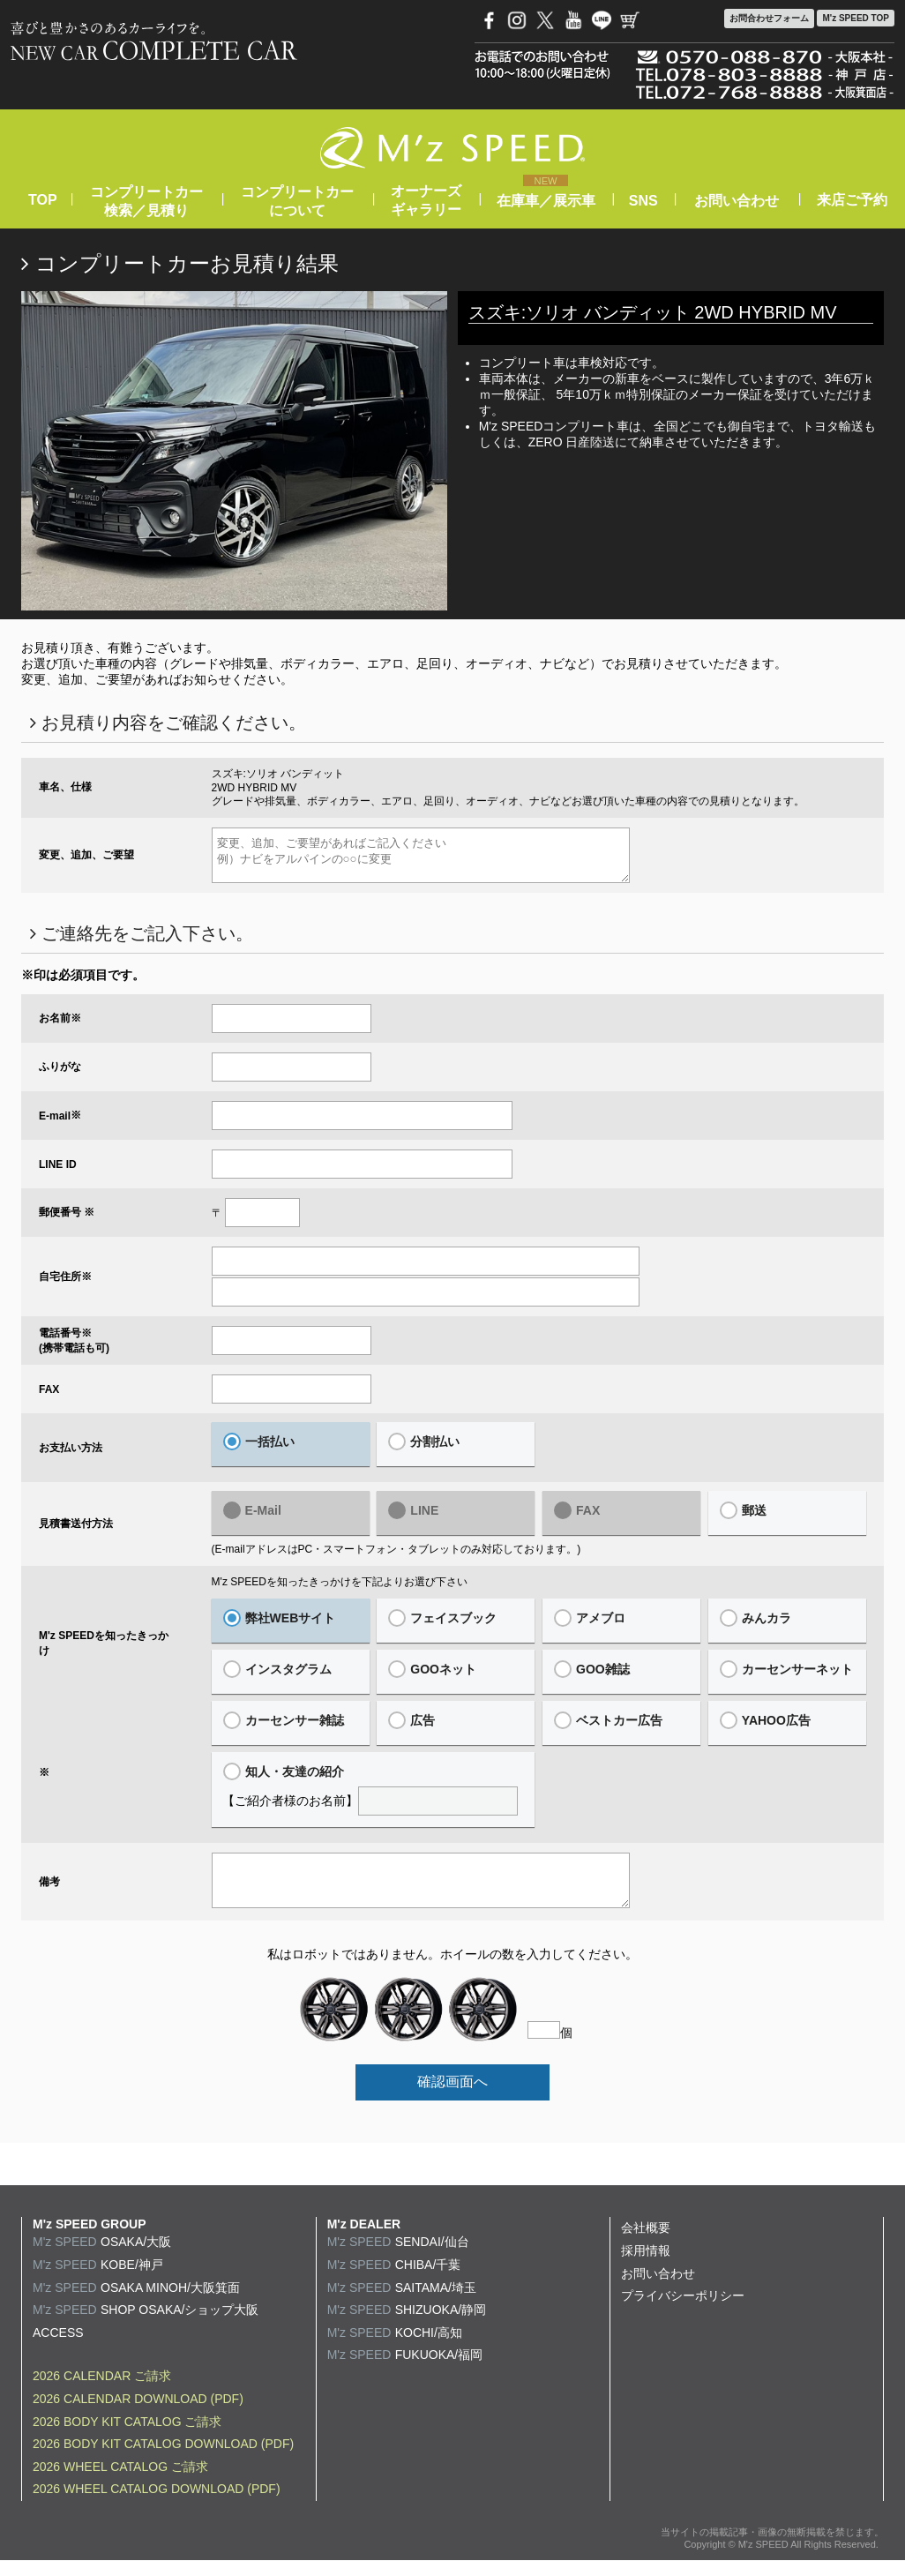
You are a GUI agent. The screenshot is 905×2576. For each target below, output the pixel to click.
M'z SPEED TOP (855, 18)
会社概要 (645, 2243)
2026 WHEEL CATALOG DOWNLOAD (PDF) (156, 2504)
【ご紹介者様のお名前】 (373, 1797)
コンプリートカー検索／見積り (146, 201)
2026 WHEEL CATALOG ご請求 (120, 2482)
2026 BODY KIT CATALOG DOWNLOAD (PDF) (163, 2459)
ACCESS (58, 2348)
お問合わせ (769, 18)
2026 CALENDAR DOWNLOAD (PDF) (138, 2415)
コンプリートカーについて (297, 201)
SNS (643, 200)
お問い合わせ (736, 200)
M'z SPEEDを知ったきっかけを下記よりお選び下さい (339, 1590)
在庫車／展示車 (546, 200)
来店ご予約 (852, 199)
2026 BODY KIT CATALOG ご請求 (127, 2437)
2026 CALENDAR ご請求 (102, 2392)
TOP (42, 199)
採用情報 (645, 2266)
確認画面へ (452, 2097)
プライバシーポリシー (682, 2311)
